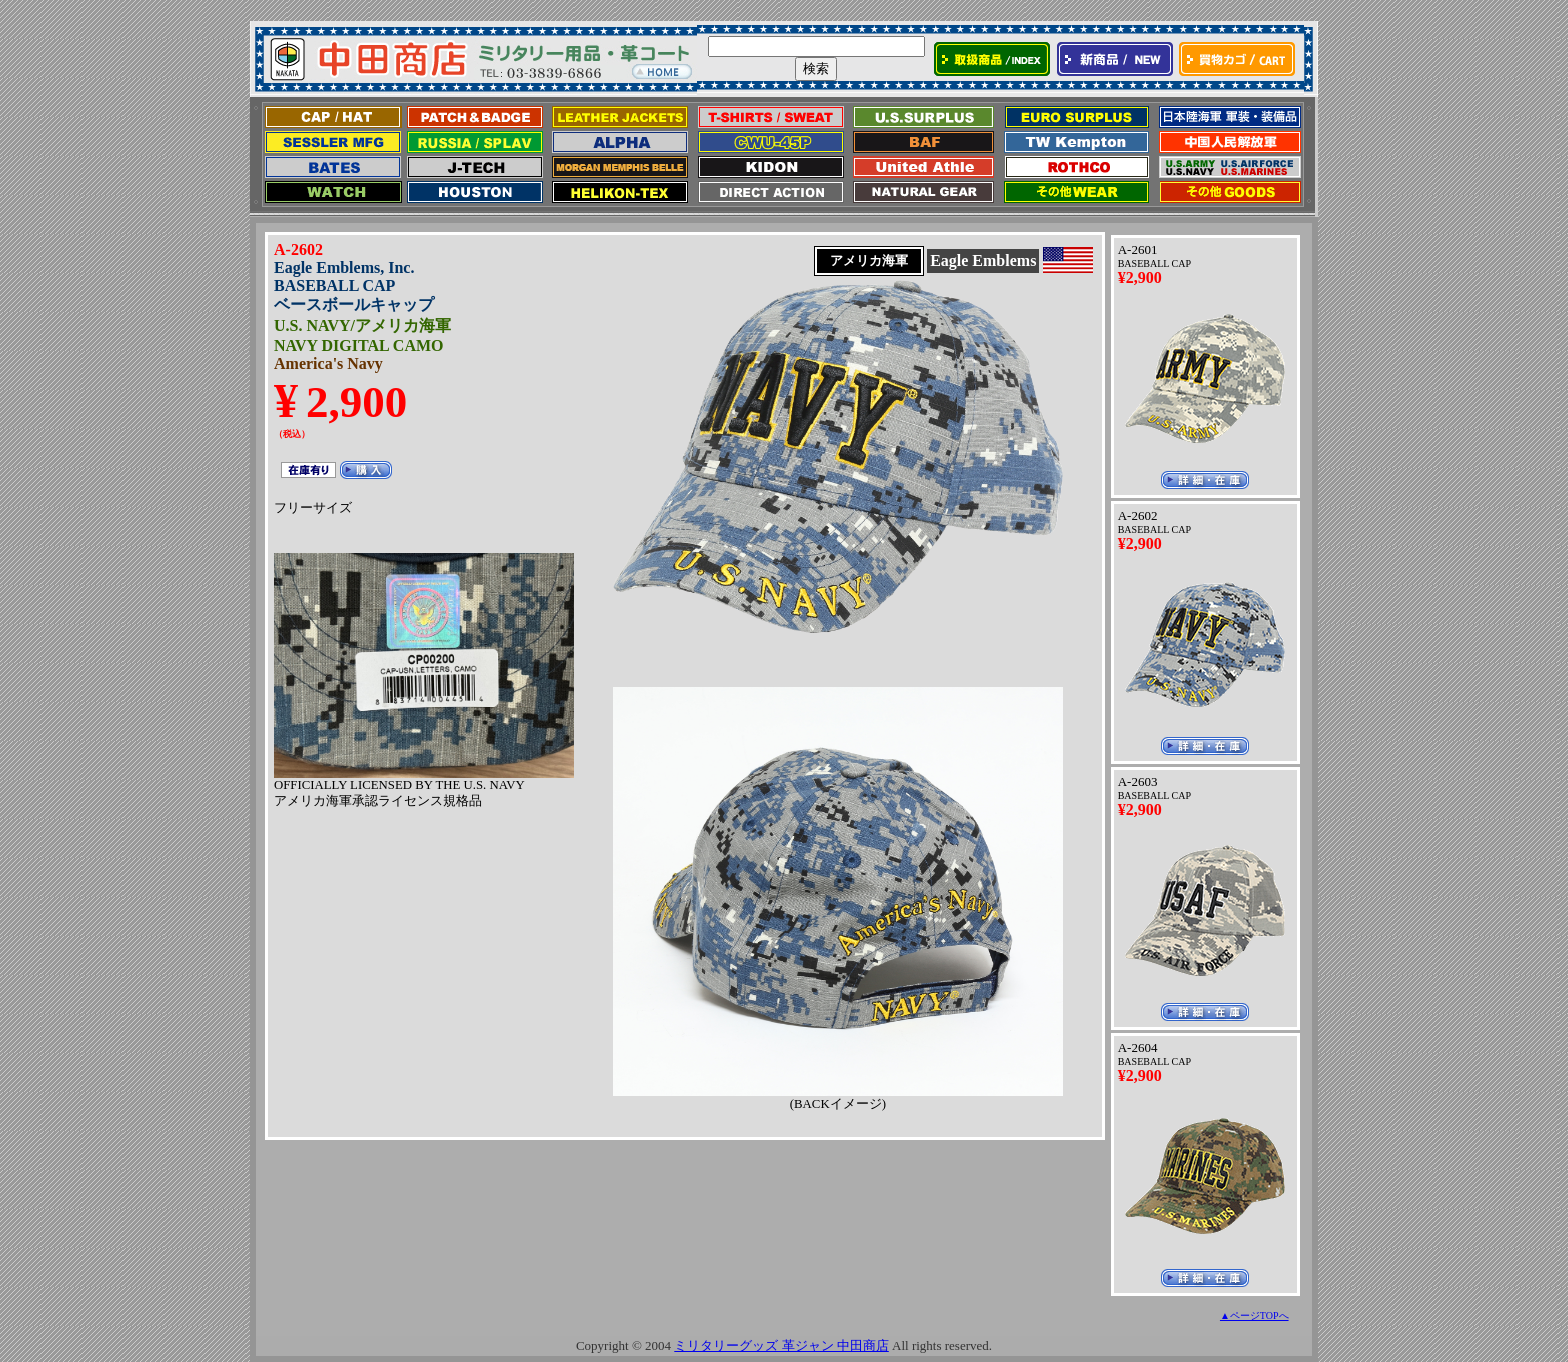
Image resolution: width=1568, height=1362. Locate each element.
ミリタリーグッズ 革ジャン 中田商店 (781, 1345)
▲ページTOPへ (1254, 1315)
